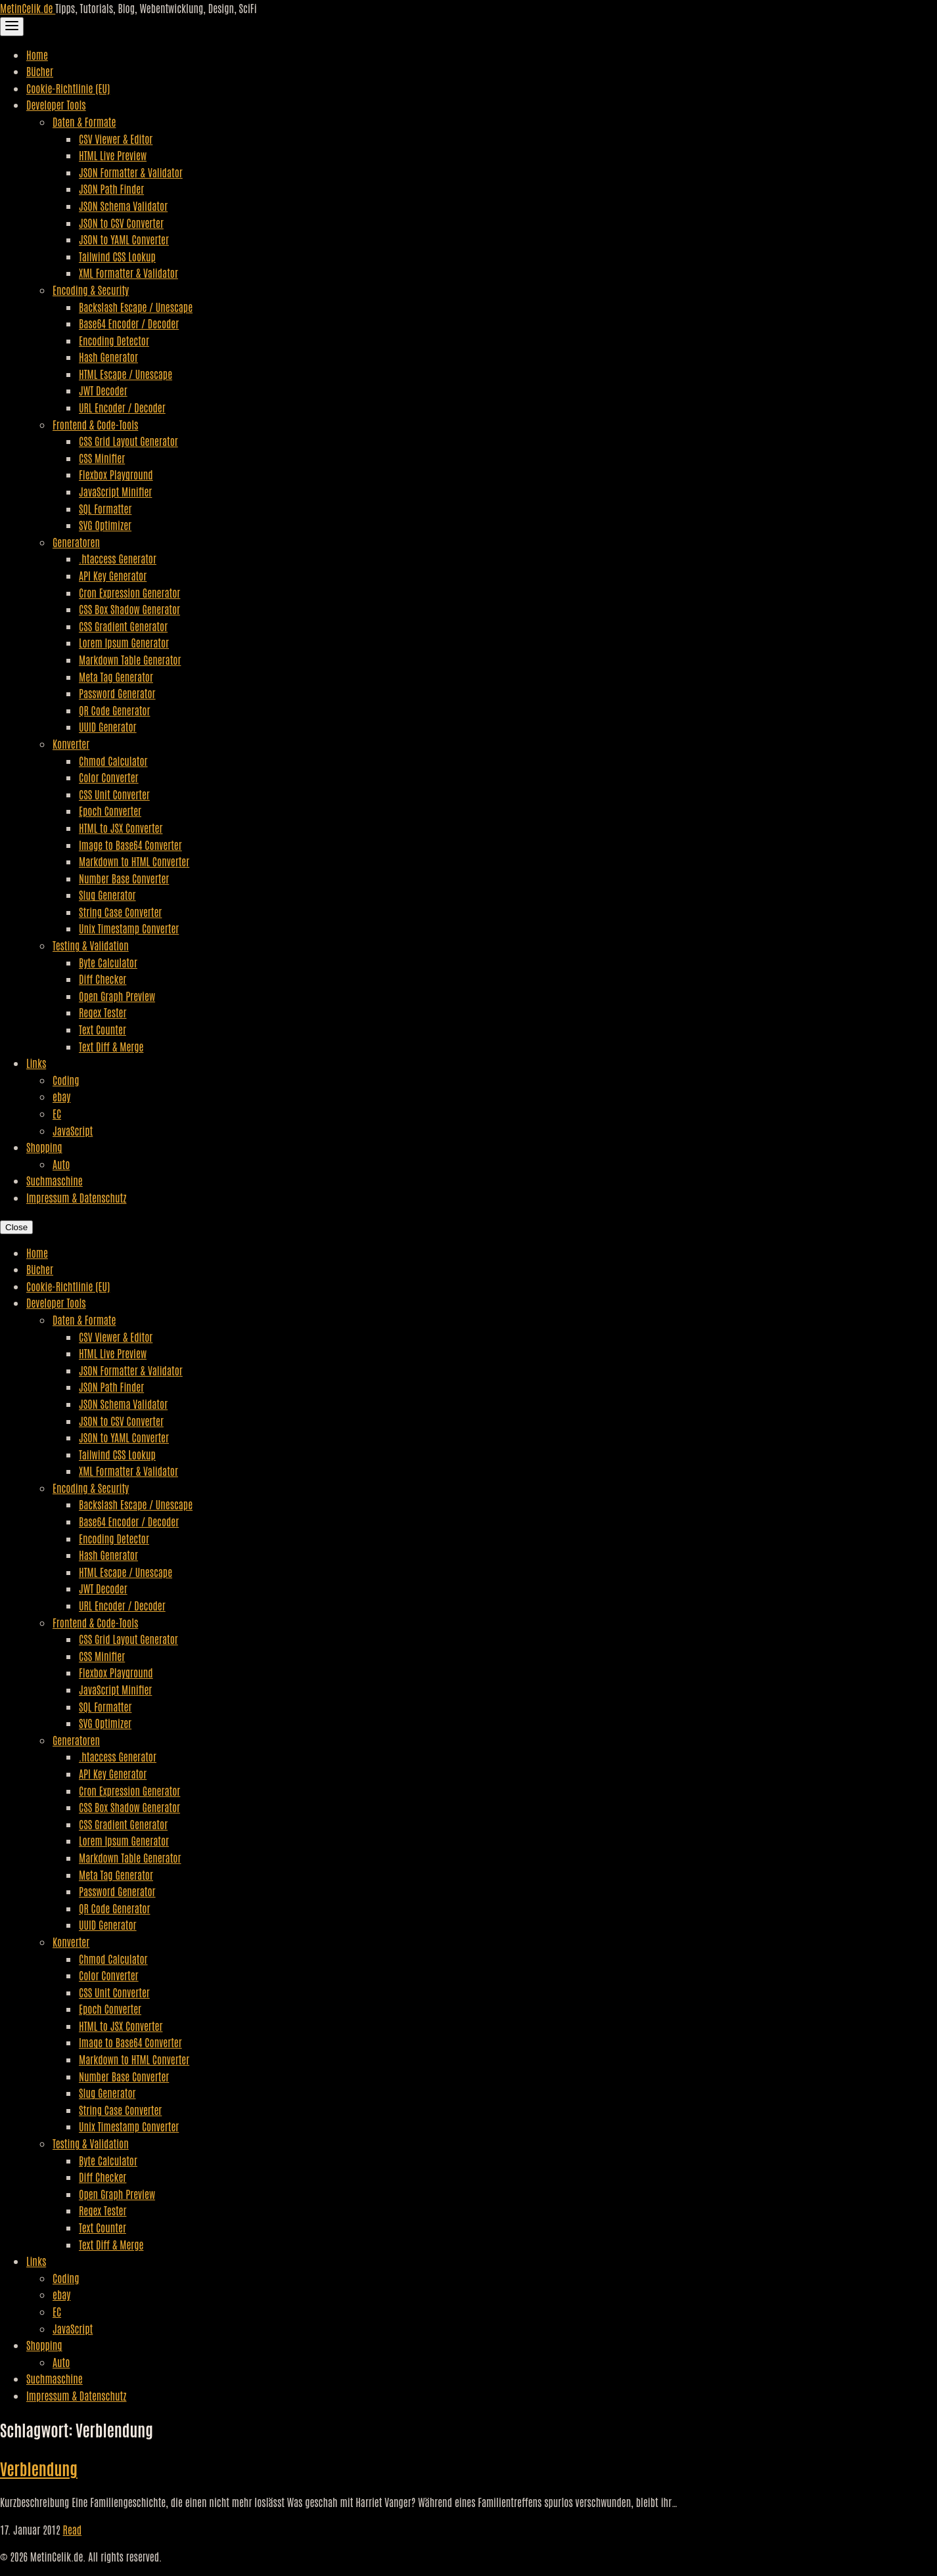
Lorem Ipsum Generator (124, 642)
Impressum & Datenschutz (76, 1197)
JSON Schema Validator (123, 205)
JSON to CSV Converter (121, 222)
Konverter (71, 743)
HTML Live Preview (113, 155)
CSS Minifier (102, 457)
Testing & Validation (91, 945)
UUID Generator (108, 726)
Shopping (44, 1146)
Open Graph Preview (117, 995)
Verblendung (39, 2468)
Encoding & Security (91, 289)
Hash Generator (108, 356)
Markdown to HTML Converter (134, 861)
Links (36, 1062)
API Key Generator (113, 575)
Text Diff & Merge (111, 1046)
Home (37, 54)
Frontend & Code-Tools (95, 424)
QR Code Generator (114, 710)
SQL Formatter (105, 508)
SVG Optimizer (105, 524)
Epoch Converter (110, 810)
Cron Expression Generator (129, 592)
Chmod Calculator (113, 760)
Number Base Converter (124, 878)
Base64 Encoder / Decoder (129, 323)
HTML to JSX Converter (120, 827)
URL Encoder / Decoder (122, 407)
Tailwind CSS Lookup (117, 256)
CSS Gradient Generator (123, 626)
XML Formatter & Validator (128, 272)
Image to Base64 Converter (130, 844)
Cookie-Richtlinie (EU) (68, 88)
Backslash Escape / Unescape (136, 306)
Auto (61, 1163)
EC (57, 1113)
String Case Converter (120, 911)
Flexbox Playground (116, 474)
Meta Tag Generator (116, 676)
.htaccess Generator (117, 558)
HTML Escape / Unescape (125, 373)
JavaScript (73, 1130)
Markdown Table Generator (130, 659)
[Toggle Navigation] (12, 26)
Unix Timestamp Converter (129, 928)
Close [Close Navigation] (16, 1227)
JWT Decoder (103, 390)
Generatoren (76, 541)
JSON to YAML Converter (124, 239)
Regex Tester (102, 1012)
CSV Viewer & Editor (115, 138)
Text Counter (102, 1029)
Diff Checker (102, 978)
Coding (66, 1079)
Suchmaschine (54, 1180)
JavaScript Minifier (115, 491)
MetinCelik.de (27, 7)
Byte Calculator (108, 962)
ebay (61, 1096)
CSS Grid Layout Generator (128, 440)
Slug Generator (107, 894)
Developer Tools (56, 104)
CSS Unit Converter (114, 794)
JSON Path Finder (111, 188)
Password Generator (117, 693)
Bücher (39, 71)
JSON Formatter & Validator (131, 172)
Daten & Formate (84, 121)
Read (72, 2529)
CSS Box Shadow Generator (129, 608)
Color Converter (109, 777)
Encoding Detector (114, 340)
